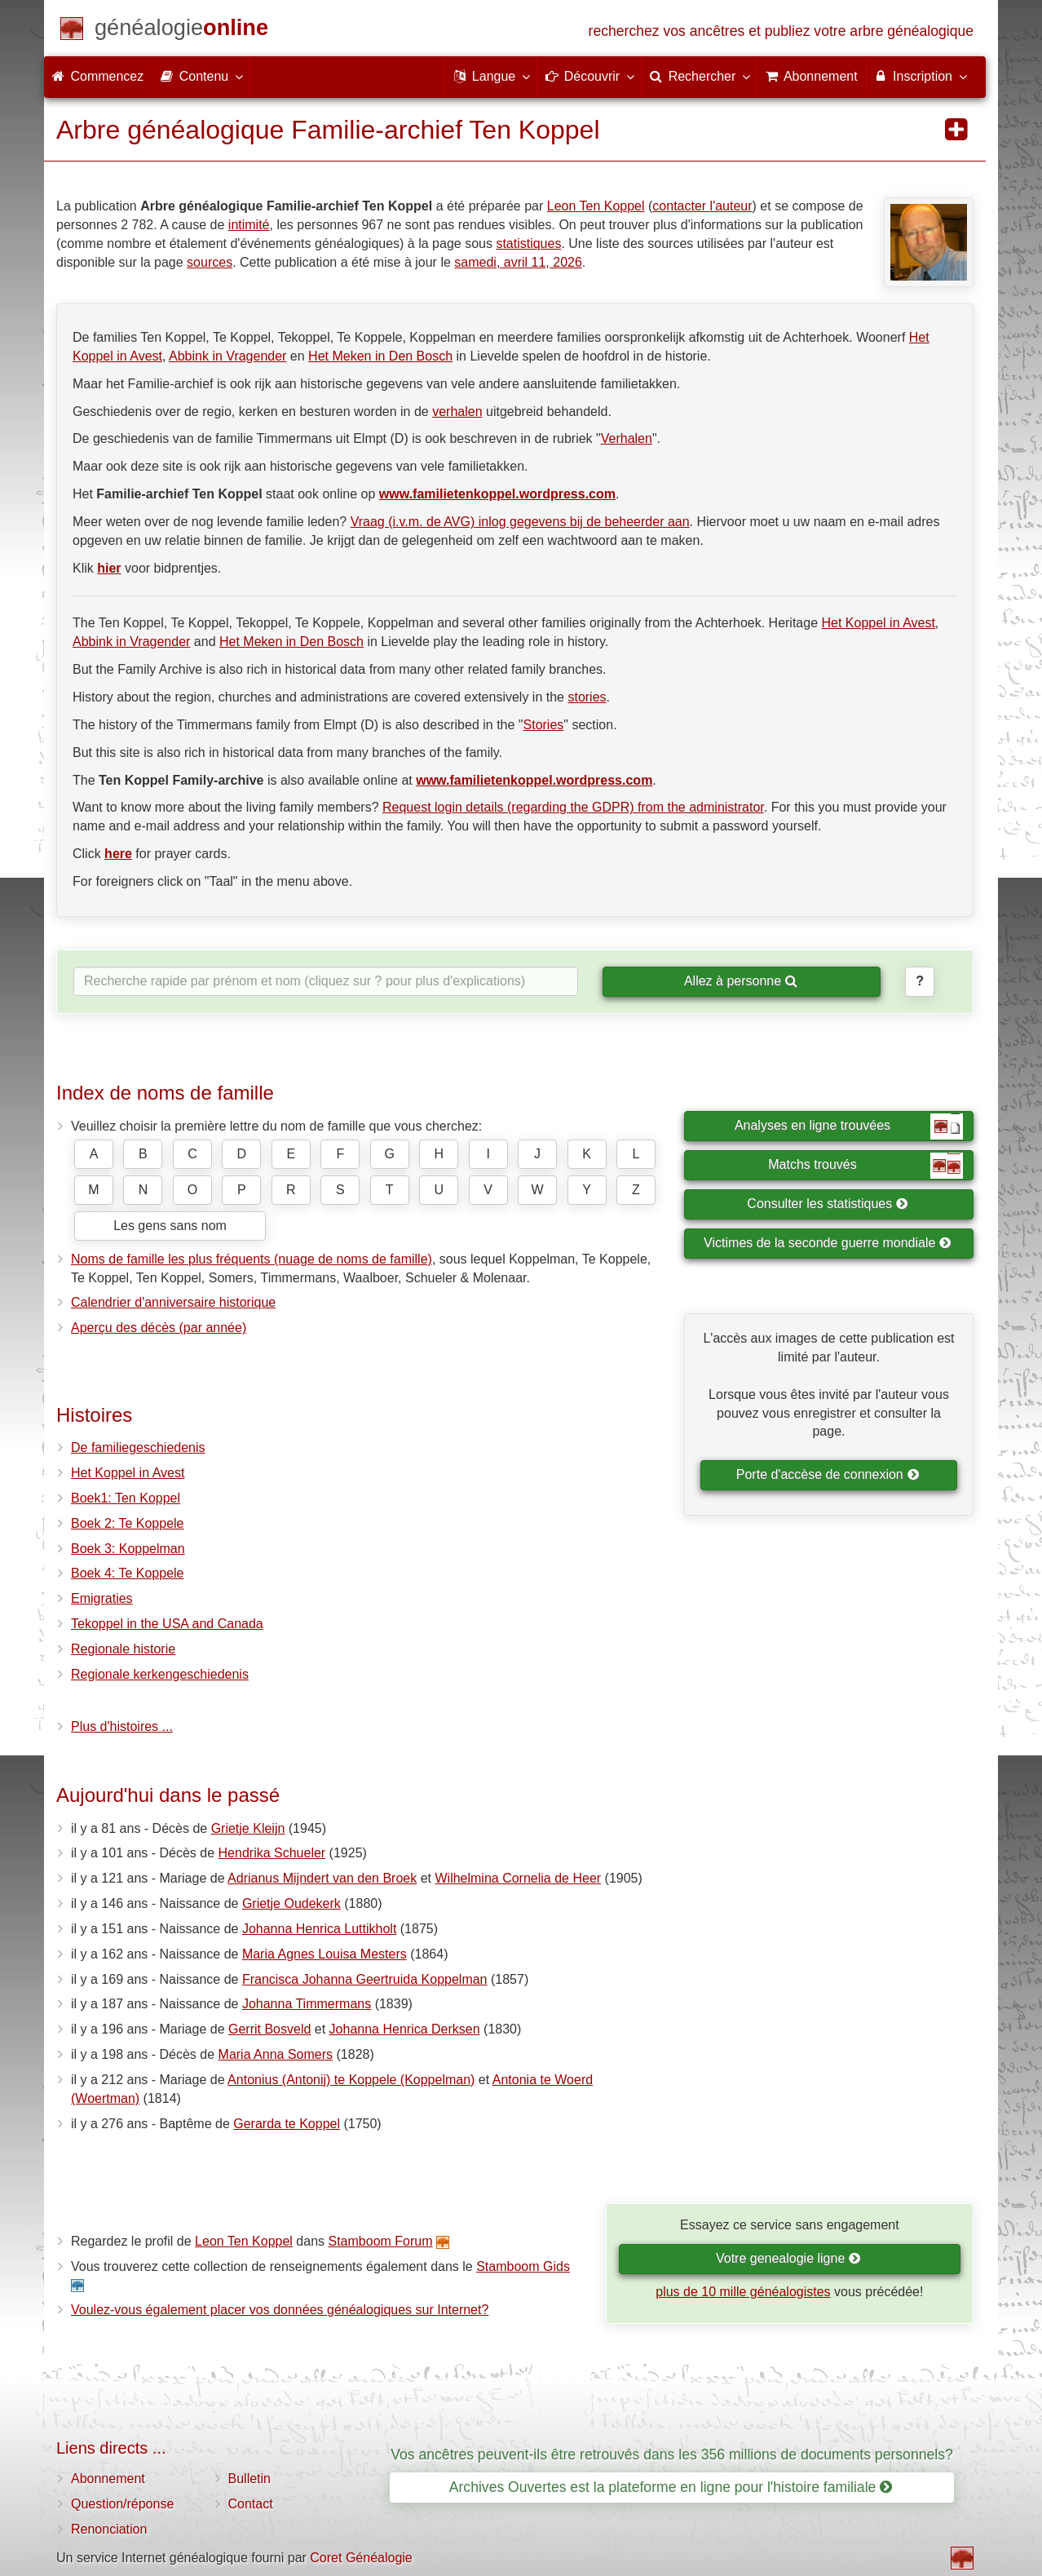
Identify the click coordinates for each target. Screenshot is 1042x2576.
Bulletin (249, 2478)
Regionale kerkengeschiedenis (160, 1674)
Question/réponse (122, 2504)
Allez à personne (740, 981)
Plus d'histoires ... (122, 1726)
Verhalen (626, 438)
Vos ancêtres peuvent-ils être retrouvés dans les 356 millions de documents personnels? (671, 2454)
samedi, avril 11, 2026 (518, 262)
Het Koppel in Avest (878, 623)
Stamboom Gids (523, 2266)
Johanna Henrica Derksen (404, 2029)
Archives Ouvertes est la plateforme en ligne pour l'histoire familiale (670, 2487)
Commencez (97, 76)
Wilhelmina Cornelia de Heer (518, 1878)
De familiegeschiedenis (138, 1447)
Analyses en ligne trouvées (849, 1126)
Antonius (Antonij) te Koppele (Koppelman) (351, 2080)
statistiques (528, 243)
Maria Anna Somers (276, 2054)
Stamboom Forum (381, 2241)
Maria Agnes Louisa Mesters (324, 1954)
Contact (250, 2504)
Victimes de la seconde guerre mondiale (827, 1243)
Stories (543, 725)
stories (586, 697)
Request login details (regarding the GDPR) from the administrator (573, 807)
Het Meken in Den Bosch (380, 356)
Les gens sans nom (170, 1226)
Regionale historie (123, 1649)
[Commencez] (181, 31)
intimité (249, 225)
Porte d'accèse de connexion (827, 1474)
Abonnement (108, 2478)
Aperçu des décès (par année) (158, 1327)
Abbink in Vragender (227, 356)
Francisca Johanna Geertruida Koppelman (365, 1979)
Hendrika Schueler (272, 1853)
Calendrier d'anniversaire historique (173, 1302)
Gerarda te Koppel (286, 2124)
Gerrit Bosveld (269, 2029)
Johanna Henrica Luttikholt (319, 1929)
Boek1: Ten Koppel (125, 1498)
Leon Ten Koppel (596, 206)
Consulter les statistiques (827, 1204)
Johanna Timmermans (306, 2004)
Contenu (201, 76)
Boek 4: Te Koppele (127, 1573)
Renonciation (109, 2529)
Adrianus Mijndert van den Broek (322, 1878)
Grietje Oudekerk (291, 1903)
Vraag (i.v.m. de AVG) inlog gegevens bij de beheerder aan (520, 522)
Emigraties (102, 1598)
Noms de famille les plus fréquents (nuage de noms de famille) (251, 1259)
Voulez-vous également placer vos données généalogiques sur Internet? (279, 2310)
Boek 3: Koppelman (128, 1549)
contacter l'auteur (702, 206)
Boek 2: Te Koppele (127, 1523)
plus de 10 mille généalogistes (743, 2292)
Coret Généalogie (361, 2558)
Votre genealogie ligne (788, 2258)
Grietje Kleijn (248, 1828)
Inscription (920, 76)
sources (209, 262)
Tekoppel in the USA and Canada (167, 1624)
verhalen (457, 411)
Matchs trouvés (865, 1166)
